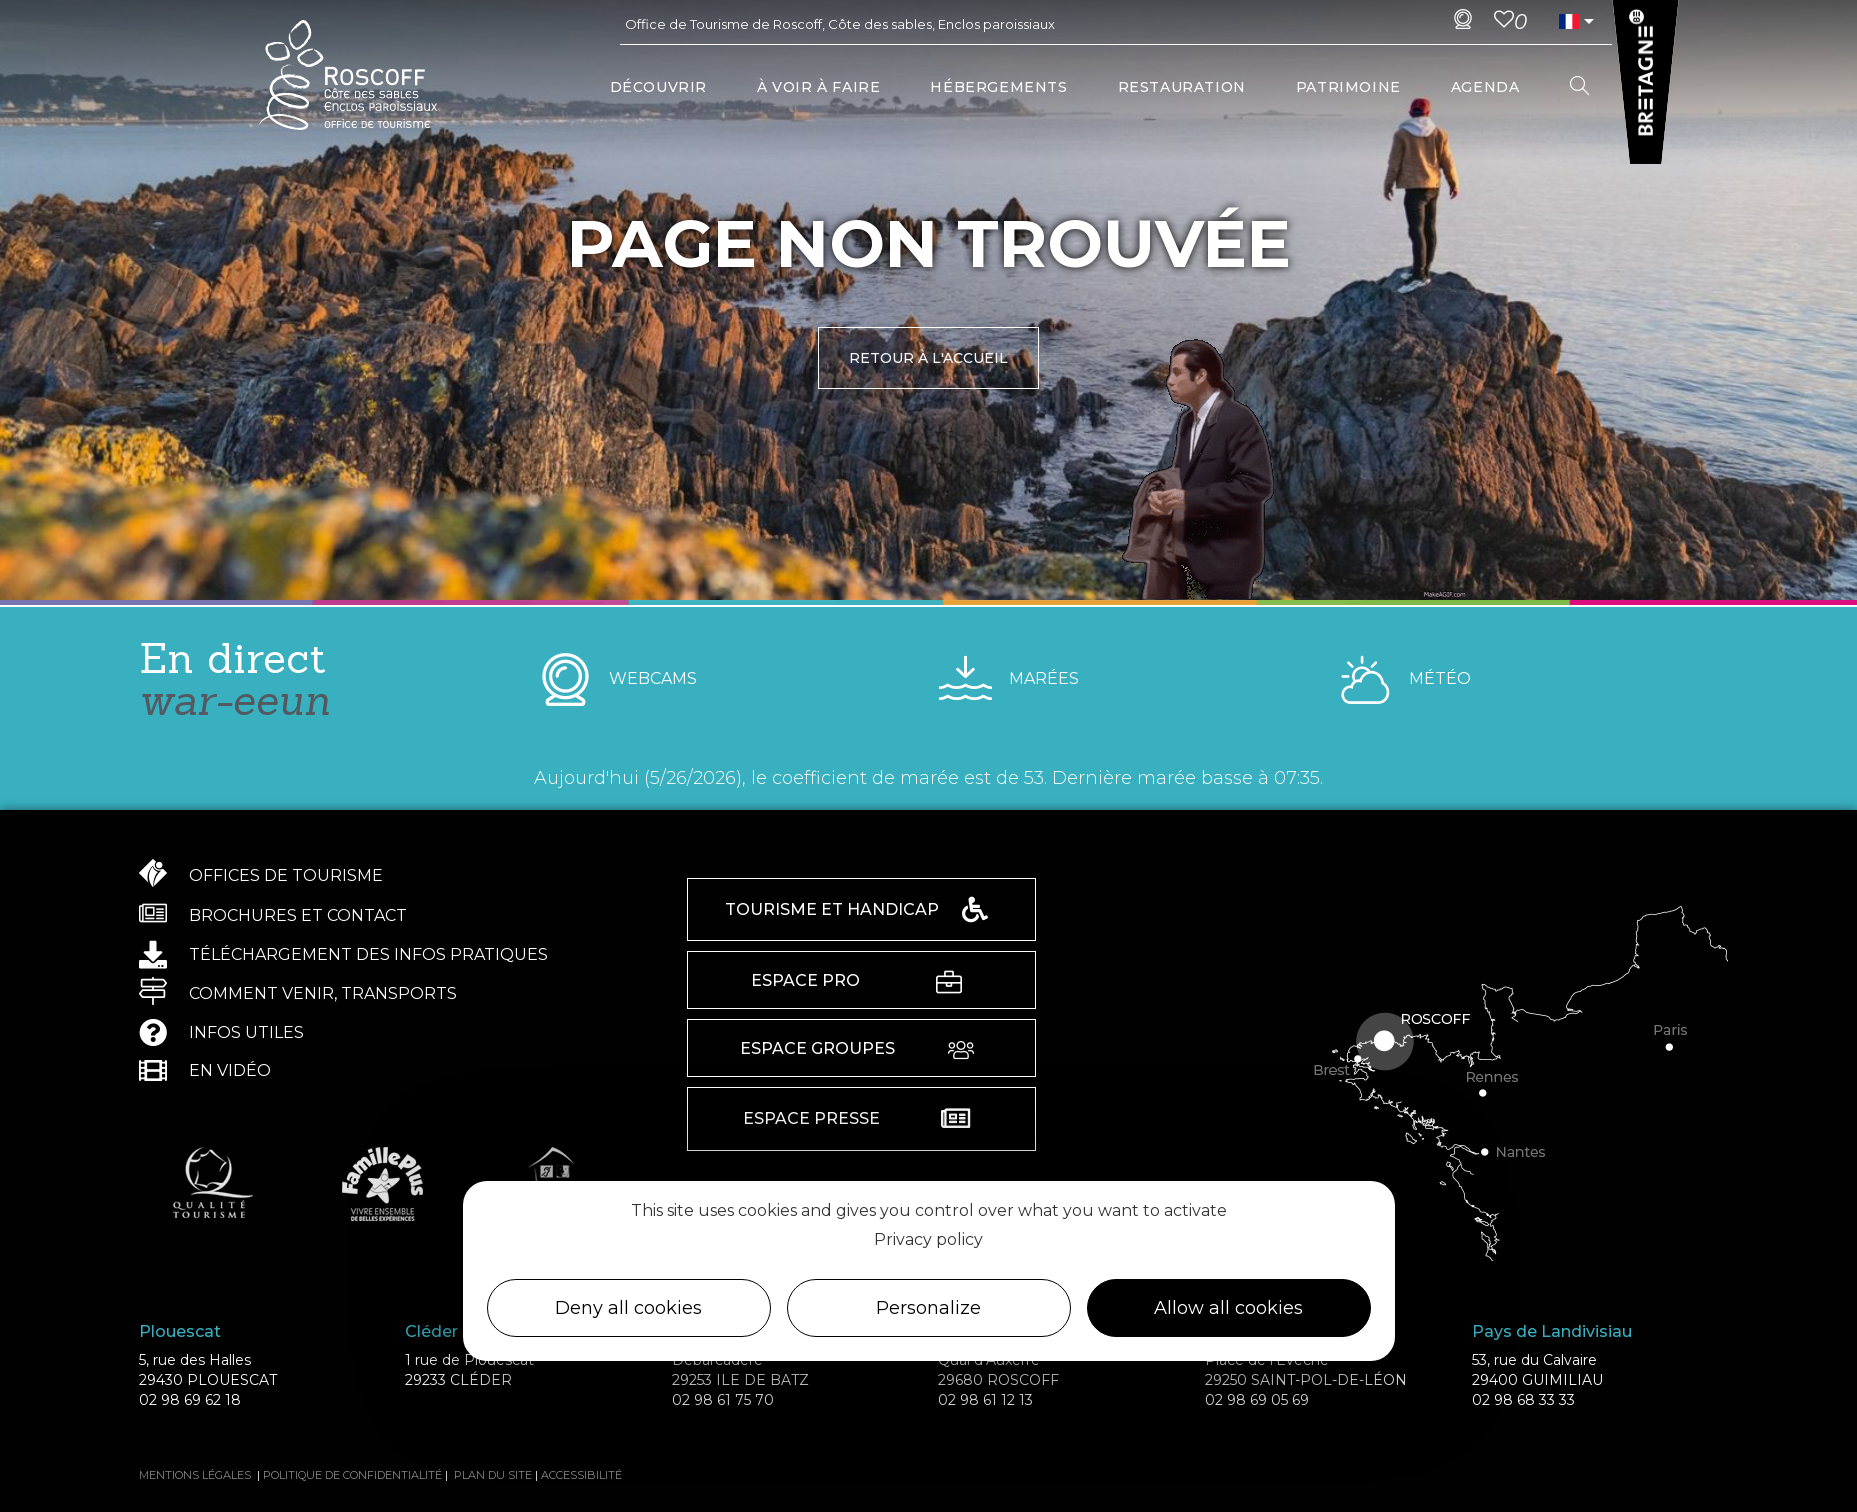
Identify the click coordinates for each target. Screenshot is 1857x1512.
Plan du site (493, 1475)
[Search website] (1579, 87)
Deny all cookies (628, 1308)
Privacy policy (928, 1239)
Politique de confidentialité (352, 1475)
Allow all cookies (1228, 1308)
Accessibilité (581, 1475)
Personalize (928, 1308)
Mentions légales (195, 1475)
